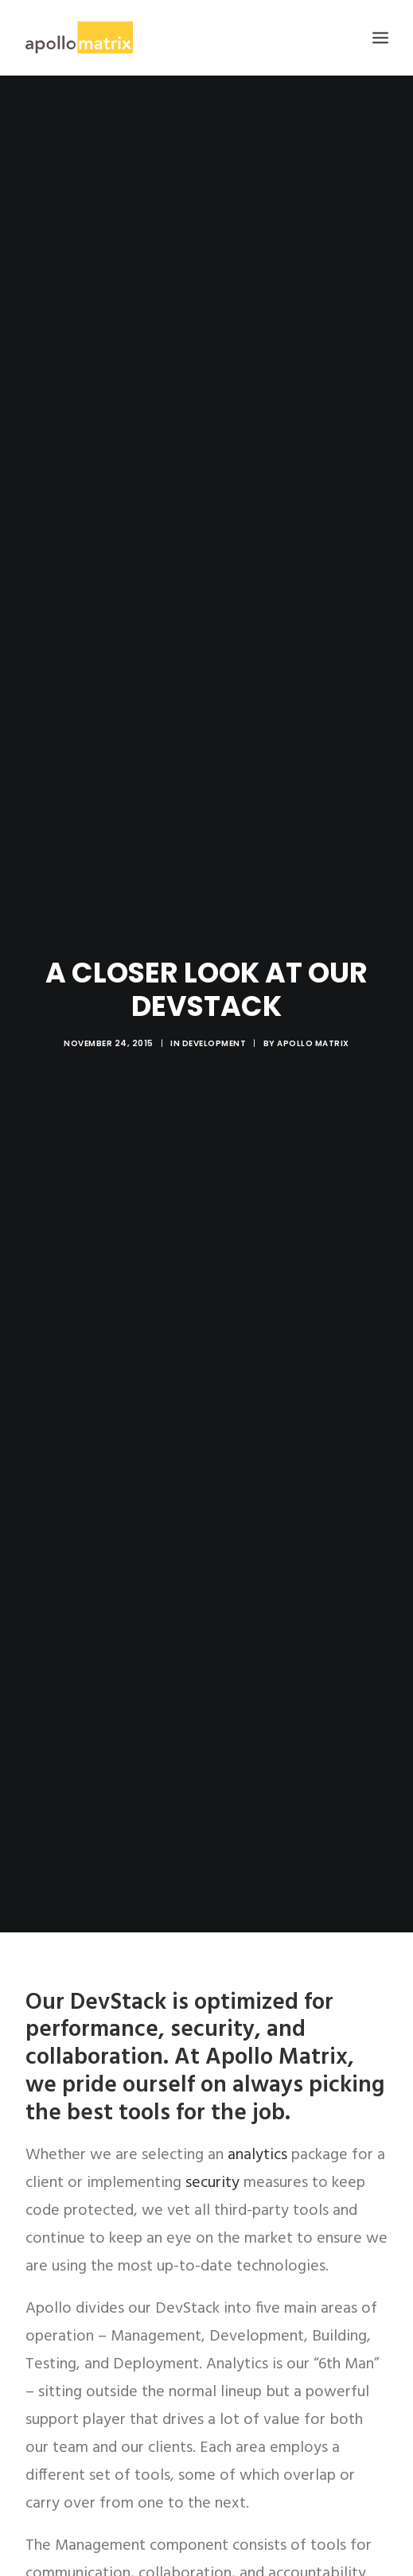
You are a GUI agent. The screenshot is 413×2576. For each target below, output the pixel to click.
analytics (257, 2114)
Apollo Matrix (313, 1023)
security (212, 2141)
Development (214, 1023)
